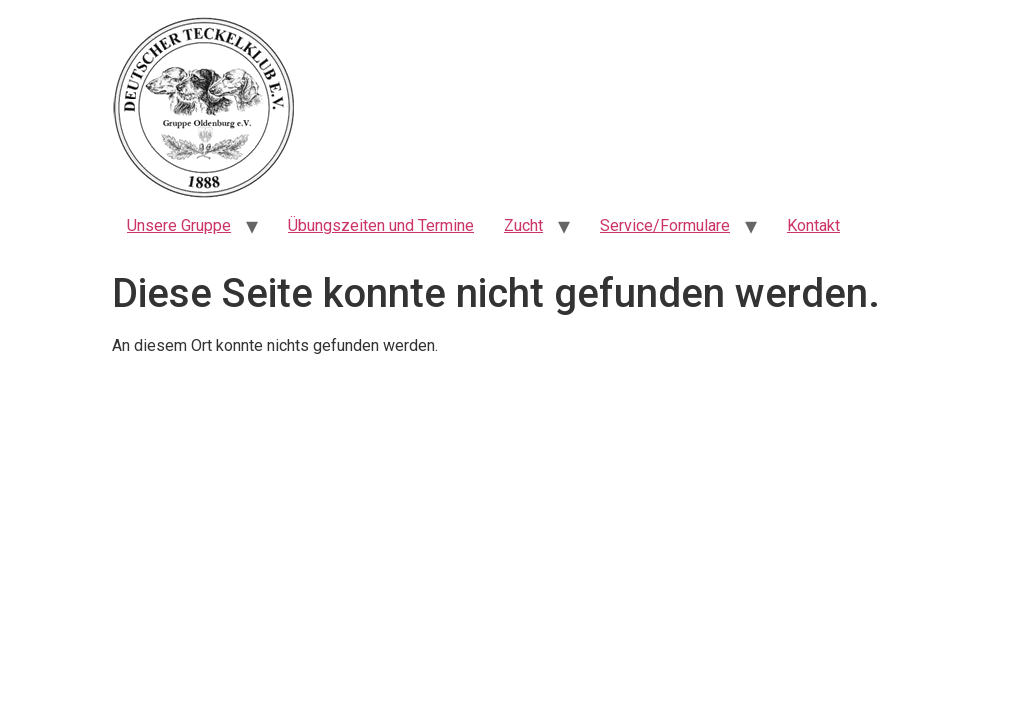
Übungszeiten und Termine (381, 225)
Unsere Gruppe (179, 225)
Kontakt (813, 225)
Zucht (523, 225)
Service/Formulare (665, 225)
